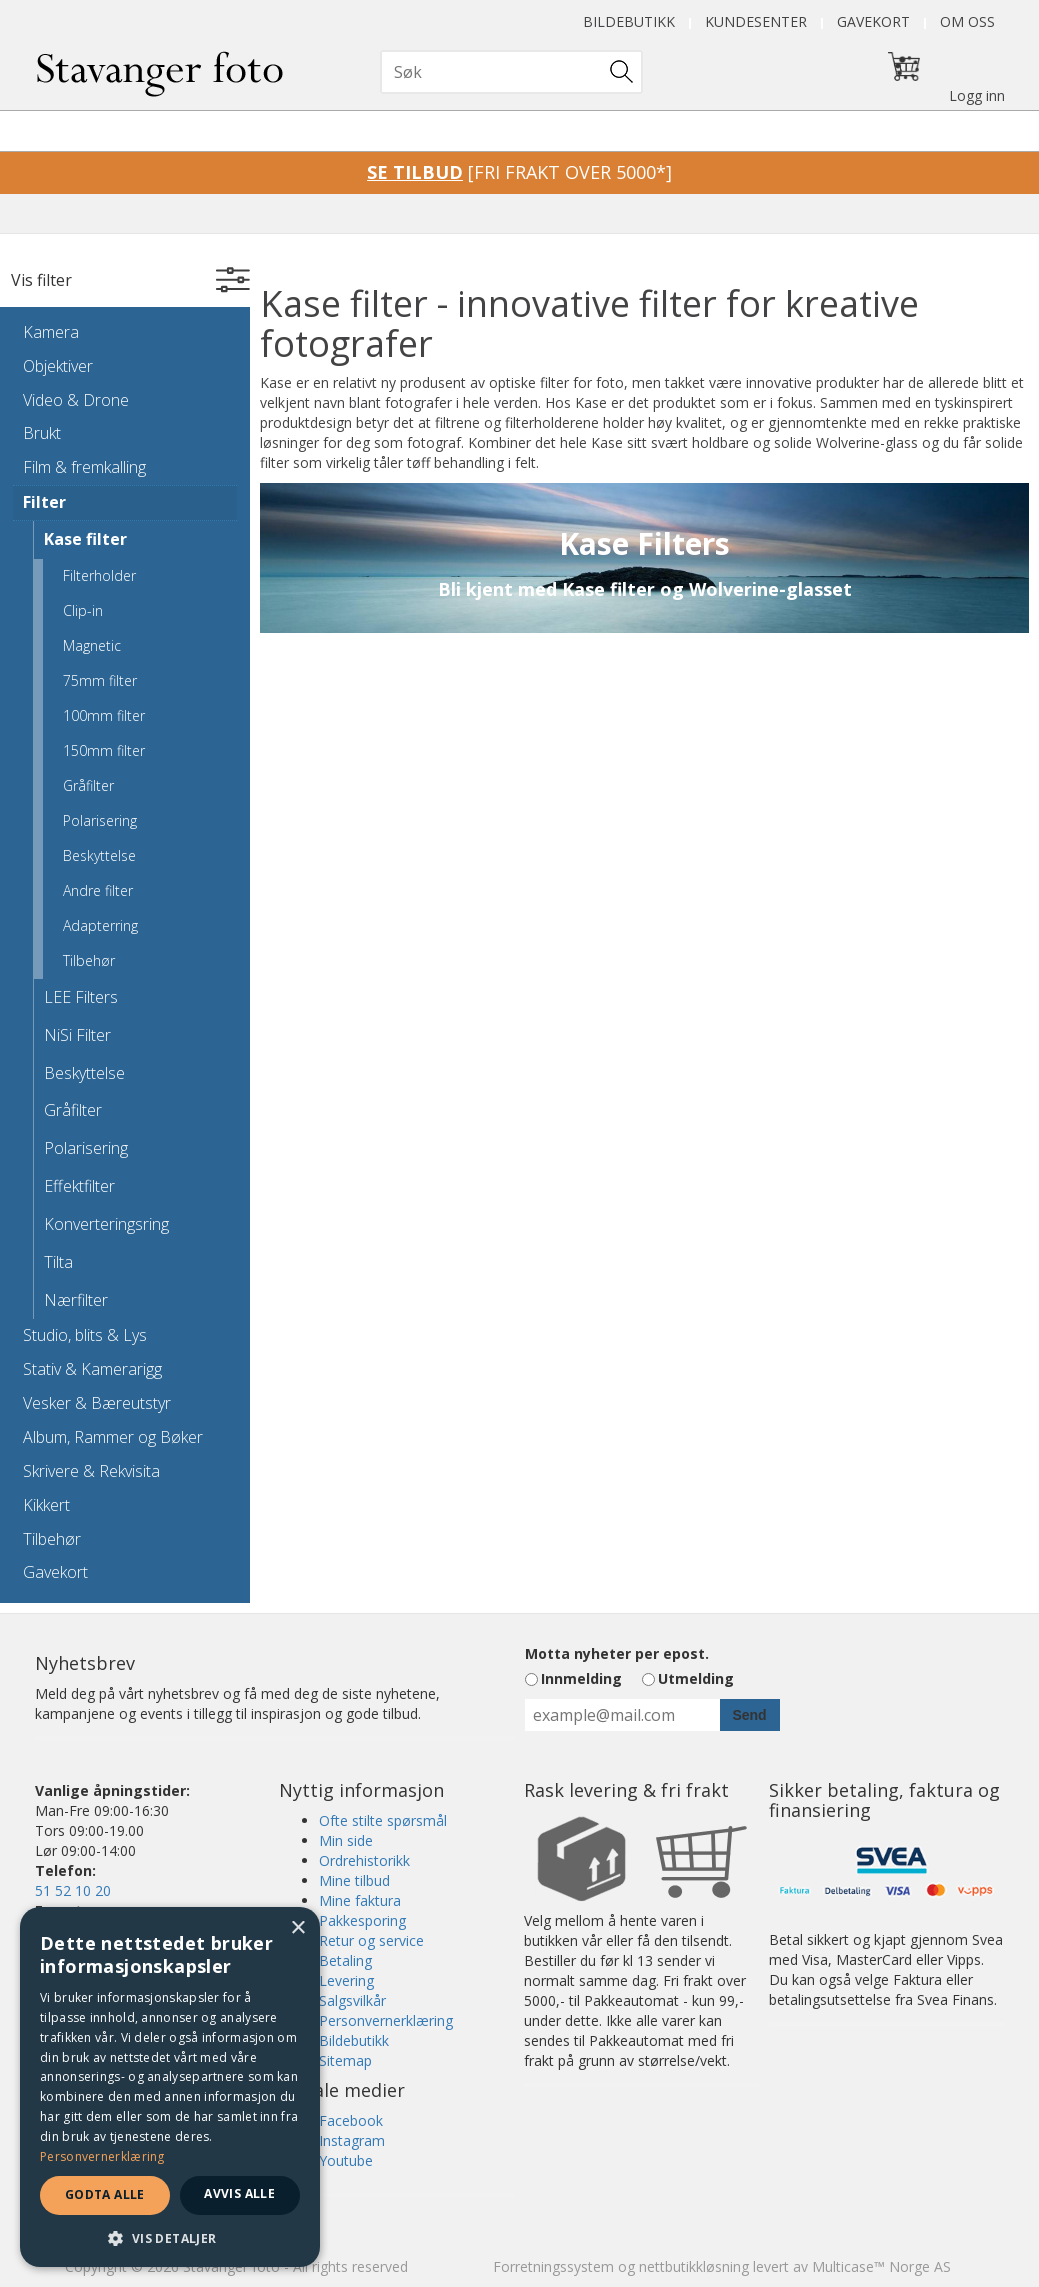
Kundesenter (756, 21)
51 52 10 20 (73, 1890)
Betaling (345, 1960)
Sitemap (345, 2060)
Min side (346, 1840)
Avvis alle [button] (239, 2193)
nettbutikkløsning (694, 2266)
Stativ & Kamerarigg (92, 1369)
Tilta (58, 1262)
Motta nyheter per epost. (617, 1653)
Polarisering (100, 820)
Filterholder (99, 575)
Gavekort (873, 21)
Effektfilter (79, 1186)
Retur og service (371, 1940)
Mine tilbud (354, 1880)
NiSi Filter (77, 1035)
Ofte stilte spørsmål (383, 1820)
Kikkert (46, 1505)
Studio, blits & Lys (85, 1335)
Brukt (42, 433)
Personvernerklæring (386, 2020)
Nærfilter (76, 1300)
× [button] (297, 1928)
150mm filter (104, 750)
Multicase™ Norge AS (881, 2266)
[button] (170, 2237)
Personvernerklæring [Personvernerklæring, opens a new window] (102, 2156)
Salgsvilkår (352, 2000)
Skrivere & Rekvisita (91, 1471)
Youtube (346, 2160)
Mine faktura (360, 1900)
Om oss (967, 21)
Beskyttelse (99, 855)
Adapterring (100, 925)
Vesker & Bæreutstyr (97, 1403)
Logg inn (977, 95)
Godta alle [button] (105, 2194)
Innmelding (581, 1678)
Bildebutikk (629, 21)
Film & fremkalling (84, 467)
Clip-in (83, 610)
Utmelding (696, 1678)
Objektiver (58, 366)
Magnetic (92, 645)
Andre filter (98, 890)
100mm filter (104, 715)
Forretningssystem (553, 2266)
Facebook (351, 2120)
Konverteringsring (106, 1224)
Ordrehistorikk (364, 1860)
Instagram (352, 2140)
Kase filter (85, 539)
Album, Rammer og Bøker (113, 1437)
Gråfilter (88, 785)
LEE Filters (81, 997)
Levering (346, 1980)
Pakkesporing (362, 1920)
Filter (44, 502)
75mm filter (100, 680)
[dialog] (170, 2087)
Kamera (51, 332)
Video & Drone (76, 400)
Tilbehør (89, 960)
